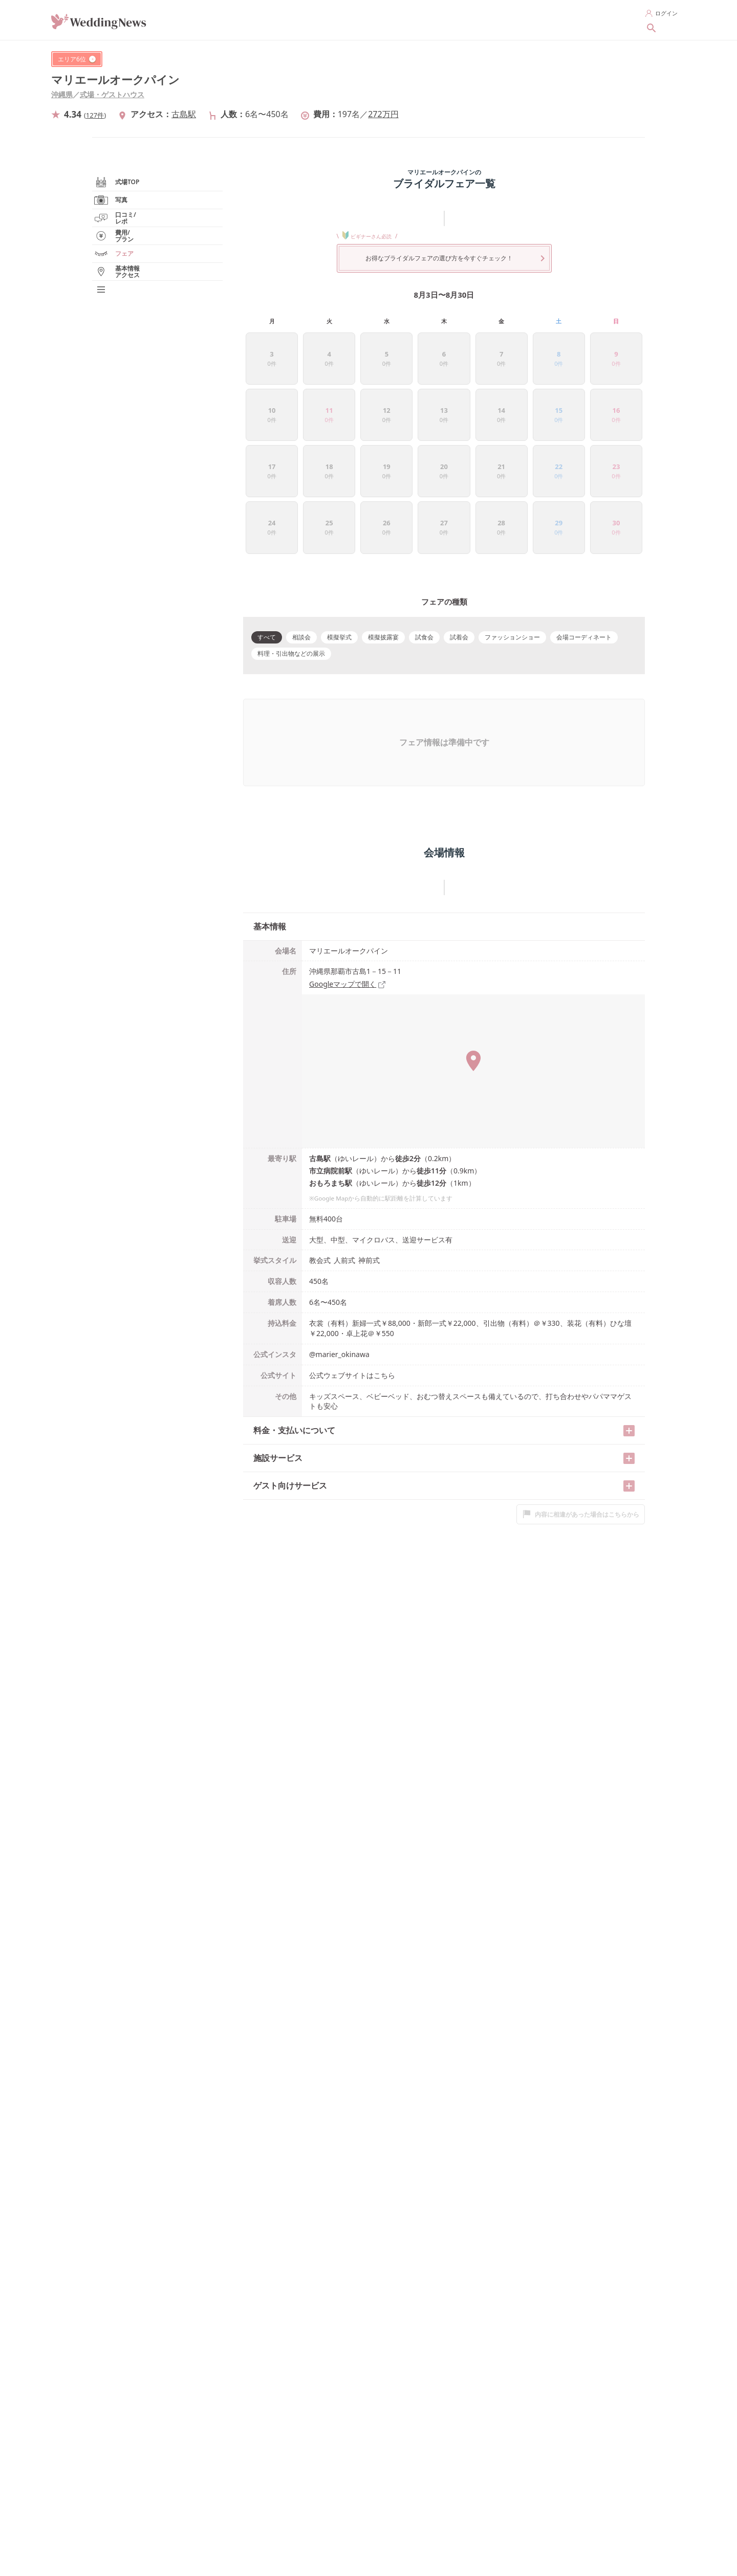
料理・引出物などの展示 (291, 553)
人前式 (344, 1156)
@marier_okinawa (339, 1250)
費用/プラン (126, 332)
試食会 (424, 537)
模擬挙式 (339, 537)
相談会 (301, 537)
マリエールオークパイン (115, 79)
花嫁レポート (122, 314)
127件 (95, 115)
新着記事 (601, 19)
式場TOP (115, 243)
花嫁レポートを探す (538, 19)
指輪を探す (404, 19)
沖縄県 (62, 94)
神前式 (369, 1156)
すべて (266, 537)
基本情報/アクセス (129, 368)
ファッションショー (512, 537)
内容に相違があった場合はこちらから (580, 1410)
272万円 (383, 114)
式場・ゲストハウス (112, 94)
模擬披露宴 (383, 537)
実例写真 (121, 279)
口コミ (120, 297)
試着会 (459, 537)
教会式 (320, 1156)
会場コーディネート (584, 537)
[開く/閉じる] (629, 1327)
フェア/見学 (120, 350)
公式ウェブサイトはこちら (352, 1271)
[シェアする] (652, 59)
